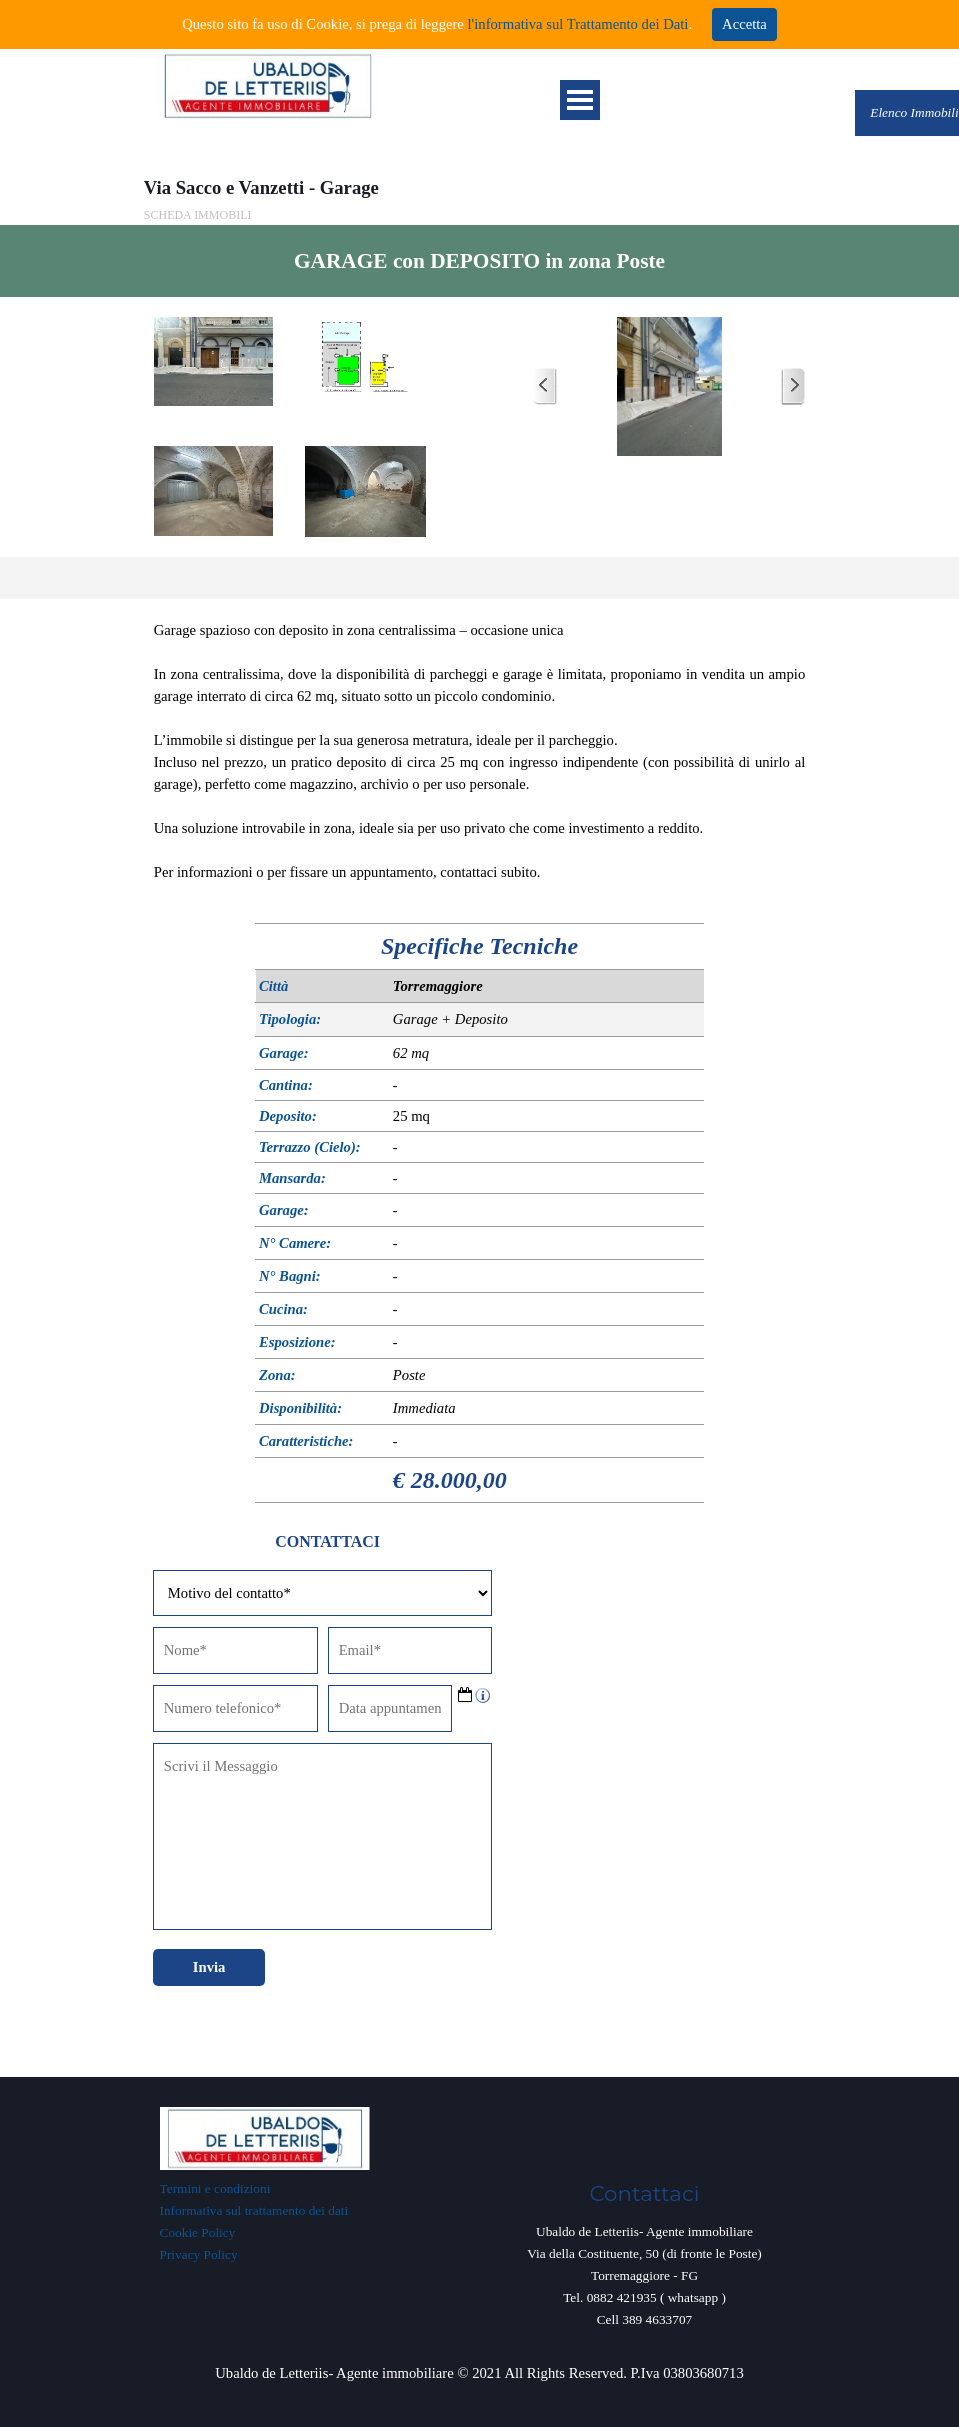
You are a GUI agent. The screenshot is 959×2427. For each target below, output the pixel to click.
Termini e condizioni (215, 2188)
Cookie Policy (198, 2232)
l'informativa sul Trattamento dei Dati (576, 24)
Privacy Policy (199, 2254)
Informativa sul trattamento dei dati (254, 2210)
